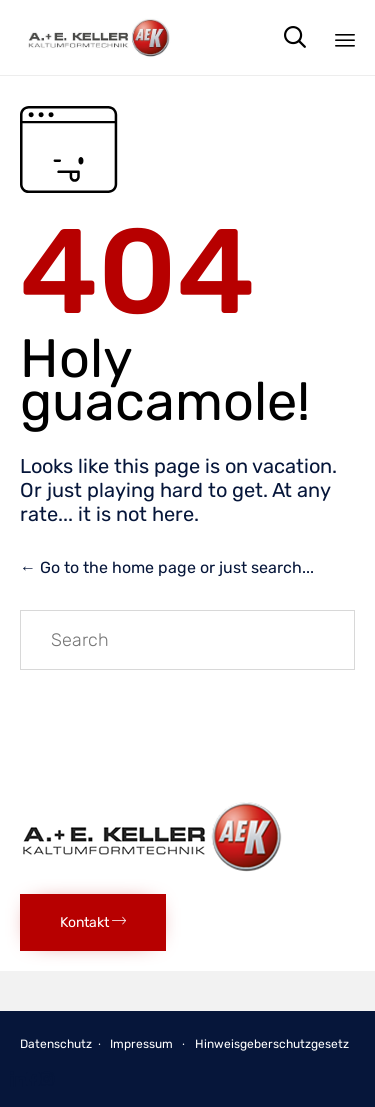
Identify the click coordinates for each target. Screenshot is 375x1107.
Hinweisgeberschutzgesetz (272, 1044)
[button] (93, 922)
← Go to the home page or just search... (167, 567)
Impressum (141, 1044)
